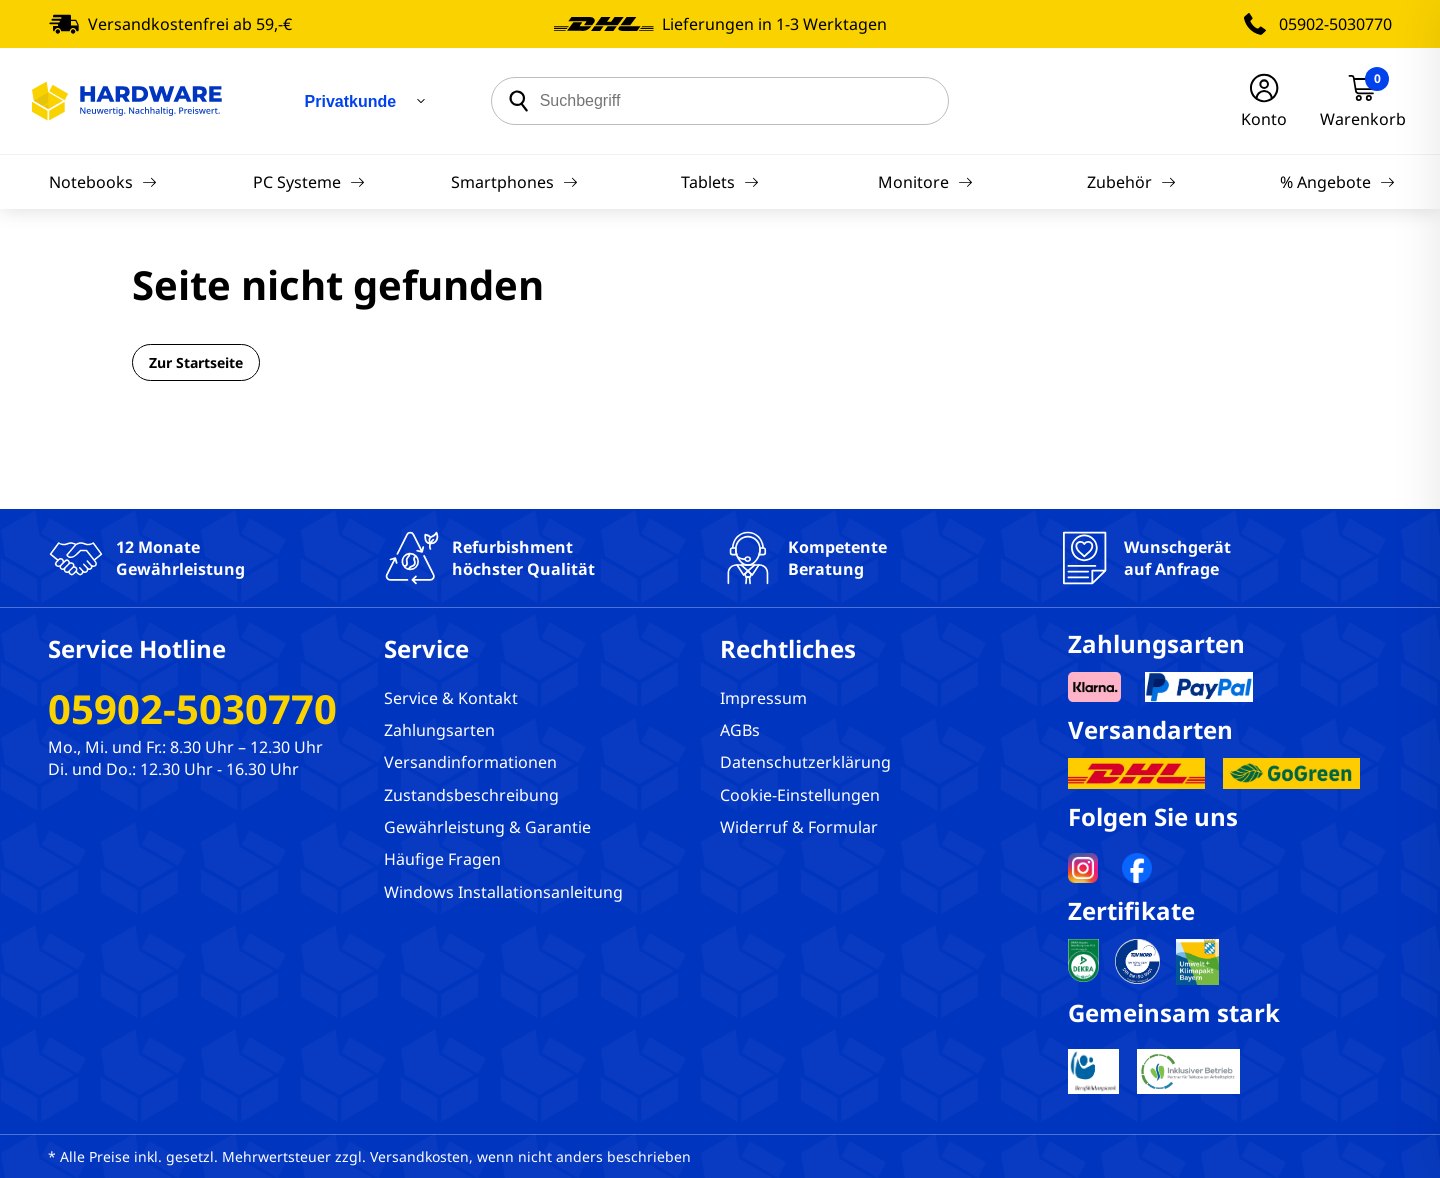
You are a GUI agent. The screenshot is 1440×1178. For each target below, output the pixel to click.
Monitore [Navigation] (925, 182)
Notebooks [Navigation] (103, 182)
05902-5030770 (1335, 24)
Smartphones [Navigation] (514, 182)
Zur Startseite (196, 362)
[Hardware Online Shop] (127, 101)
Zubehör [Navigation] (1131, 182)
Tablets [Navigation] (720, 182)
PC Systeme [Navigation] (309, 182)
